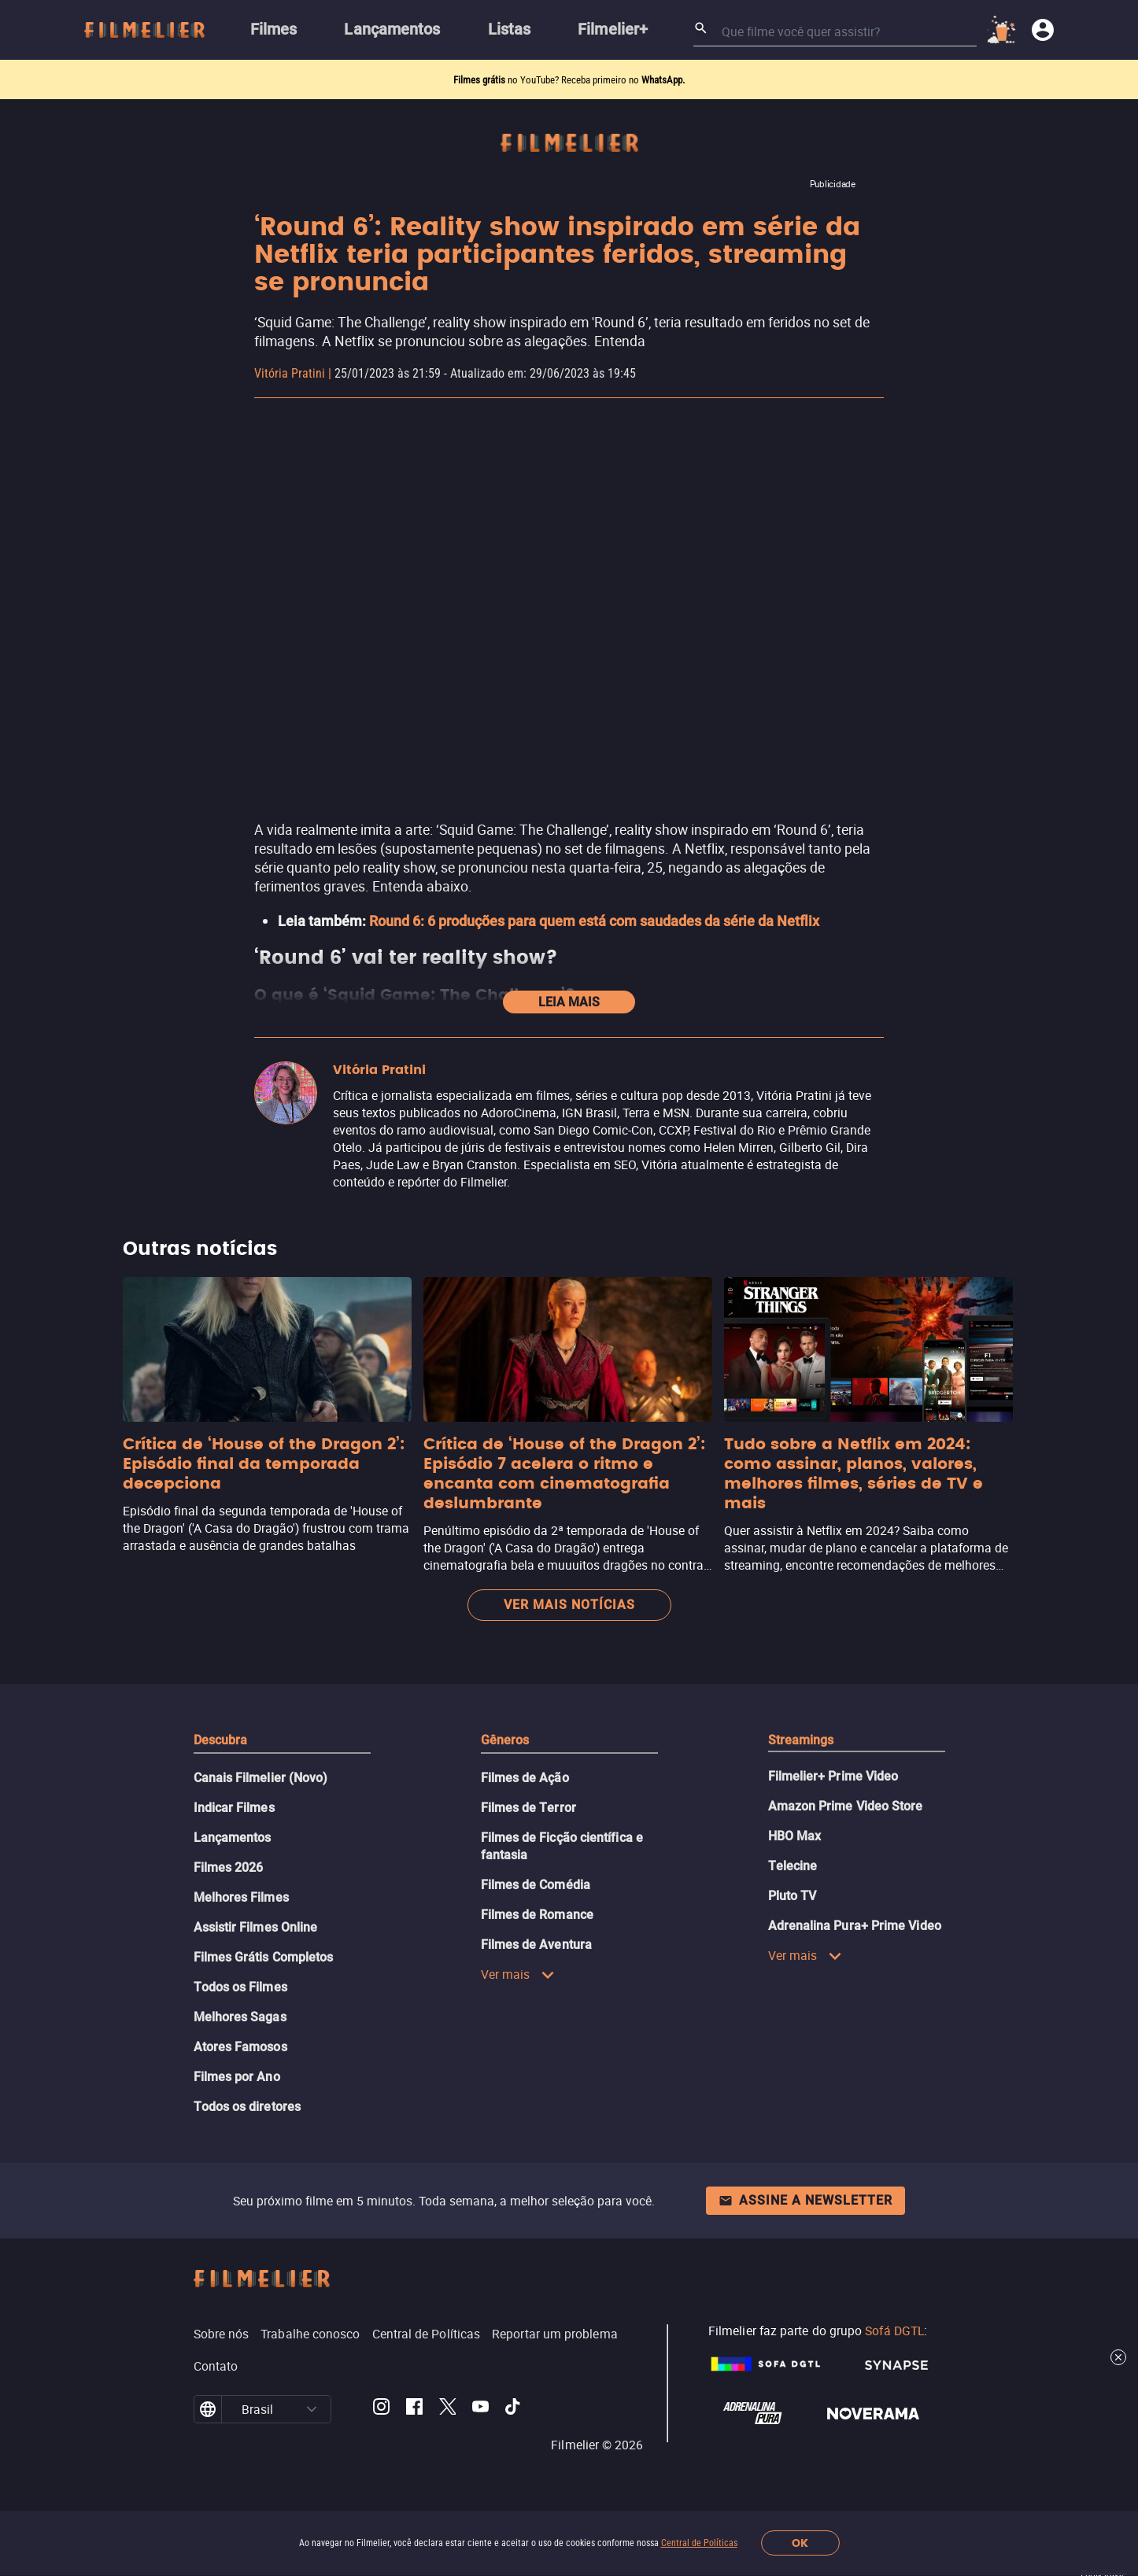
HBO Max (795, 1836)
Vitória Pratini (289, 373)
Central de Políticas (699, 2542)
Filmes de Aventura (536, 1944)
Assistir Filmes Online (256, 1927)
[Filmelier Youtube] (480, 2409)
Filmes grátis (480, 80)
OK (800, 2543)
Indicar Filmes (234, 1807)
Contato (216, 2366)
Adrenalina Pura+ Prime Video (854, 1925)
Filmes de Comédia (535, 1884)
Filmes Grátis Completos (264, 1957)
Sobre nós (221, 2333)
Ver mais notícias (569, 1604)
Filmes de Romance (537, 1914)
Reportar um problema (555, 2333)
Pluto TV (792, 1895)
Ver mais (518, 1974)
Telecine (793, 1865)
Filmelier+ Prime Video (833, 1776)
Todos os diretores (247, 2106)
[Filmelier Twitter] (447, 2409)
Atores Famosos (240, 2046)
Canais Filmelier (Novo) (261, 1777)
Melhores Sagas (240, 2017)
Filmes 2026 (229, 1867)
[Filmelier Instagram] (381, 2409)
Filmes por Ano (237, 2076)
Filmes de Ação (525, 1777)
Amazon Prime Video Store (845, 1806)
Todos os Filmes (240, 1987)
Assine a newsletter (805, 2200)
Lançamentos (233, 1837)
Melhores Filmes (241, 1897)
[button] (312, 2409)
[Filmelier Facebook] (414, 2409)
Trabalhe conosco (310, 2333)
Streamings (801, 1740)
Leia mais (569, 1002)
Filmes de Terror (528, 1807)
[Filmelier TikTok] (513, 2409)
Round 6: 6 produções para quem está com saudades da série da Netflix (594, 921)
